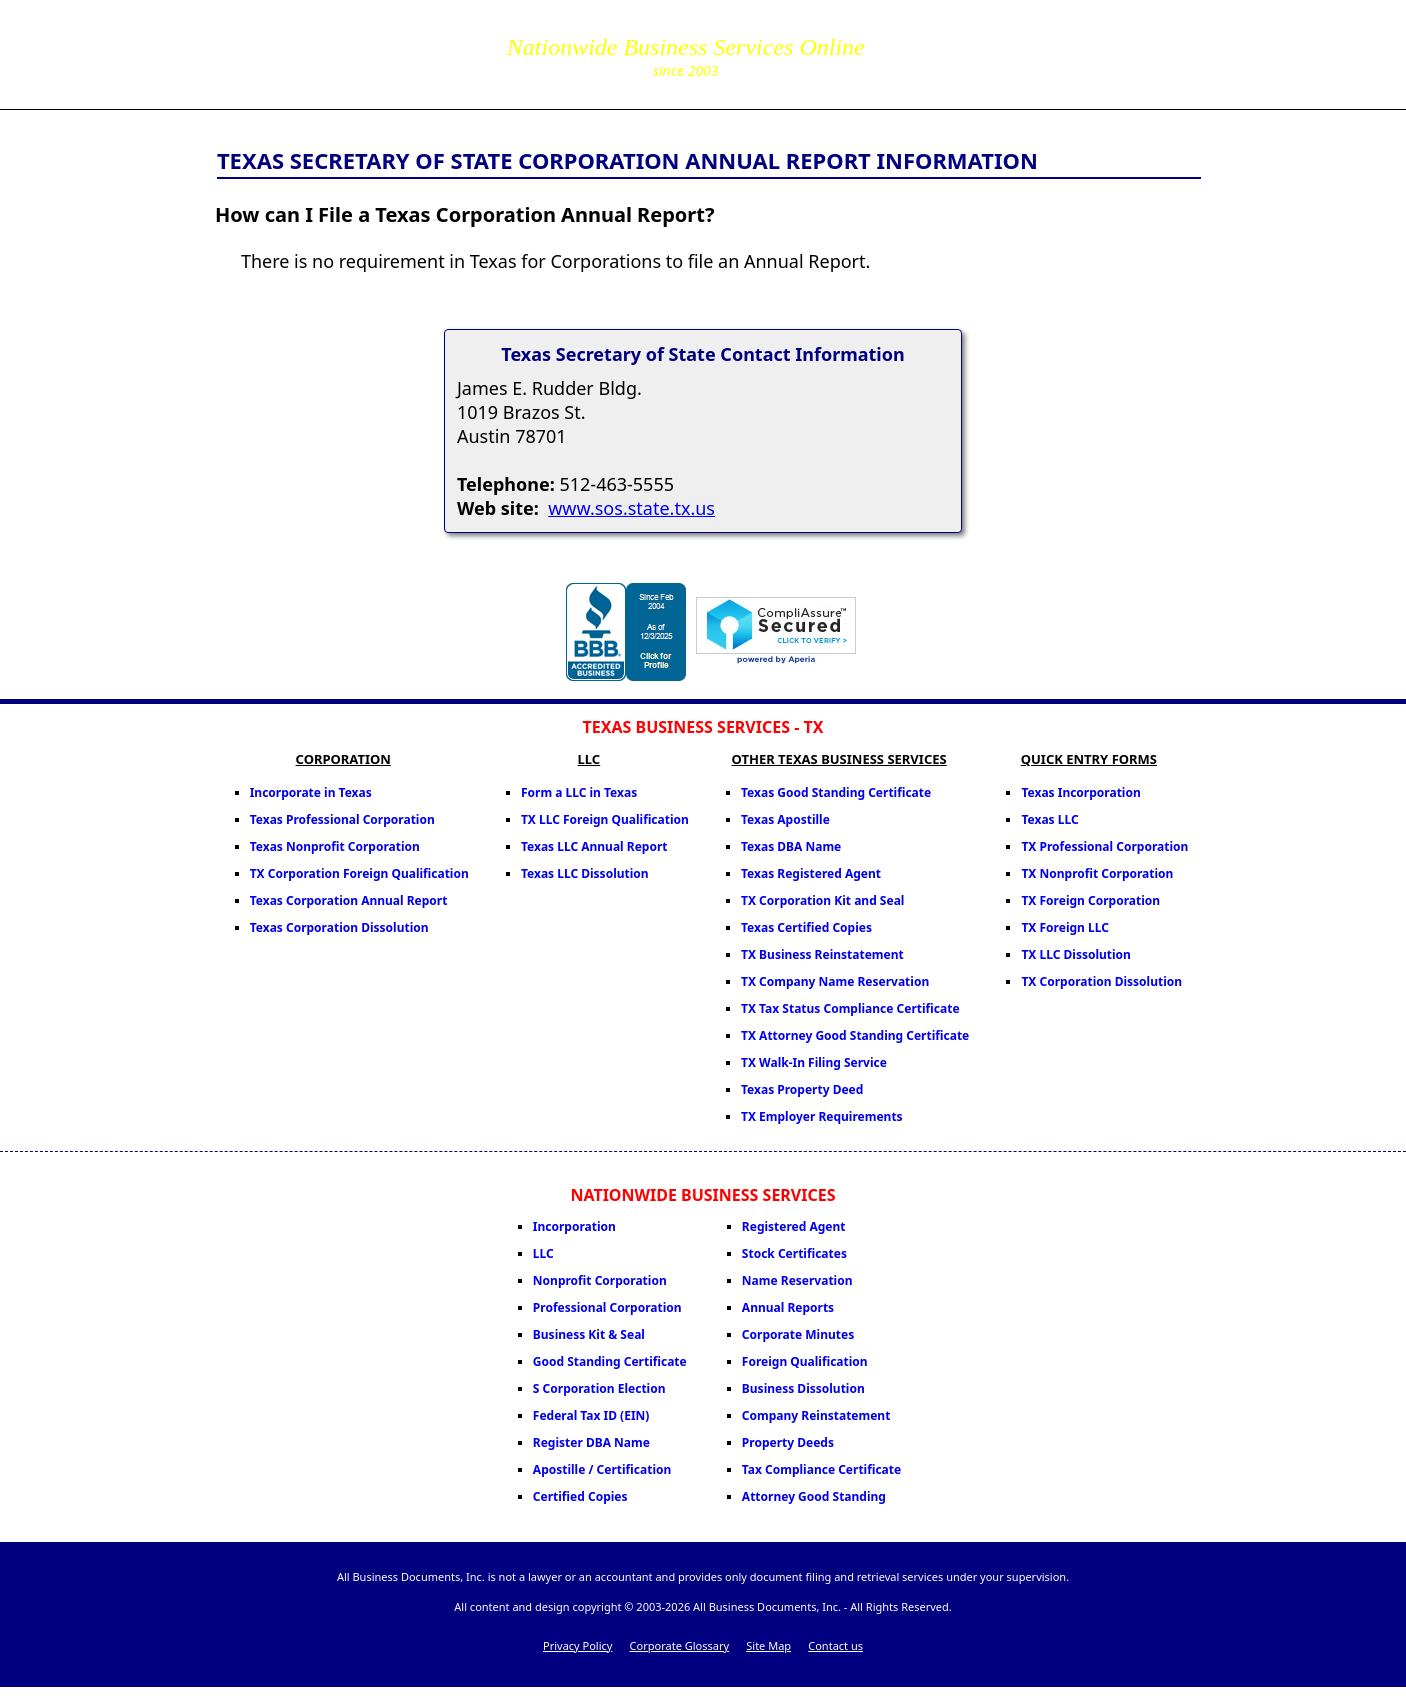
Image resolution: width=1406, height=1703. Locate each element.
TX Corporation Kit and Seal (822, 900)
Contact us (835, 1645)
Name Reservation (797, 1280)
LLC (543, 1253)
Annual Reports (788, 1307)
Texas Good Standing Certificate (836, 792)
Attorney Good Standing (814, 1496)
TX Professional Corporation (1104, 846)
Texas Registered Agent (811, 873)
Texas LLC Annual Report (594, 846)
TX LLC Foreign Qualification (605, 819)
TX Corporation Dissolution (1101, 981)
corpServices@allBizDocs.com (982, 68)
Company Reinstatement (816, 1415)
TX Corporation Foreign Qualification (359, 873)
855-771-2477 (982, 40)
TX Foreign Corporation (1090, 900)
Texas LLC (1049, 819)
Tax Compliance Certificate (821, 1469)
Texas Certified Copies (806, 927)
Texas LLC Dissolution (585, 873)
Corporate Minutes (798, 1334)
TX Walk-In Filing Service (814, 1062)
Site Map (768, 1645)
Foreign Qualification (805, 1361)
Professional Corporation (607, 1307)
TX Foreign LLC (1064, 927)
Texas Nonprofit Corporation (335, 846)
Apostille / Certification (602, 1469)
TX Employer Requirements (822, 1116)
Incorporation (574, 1226)
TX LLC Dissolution (1075, 954)
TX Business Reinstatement (822, 954)
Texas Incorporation (1080, 792)
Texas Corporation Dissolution (339, 927)
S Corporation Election (599, 1388)
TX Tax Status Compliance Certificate (850, 1008)
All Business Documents (363, 51)
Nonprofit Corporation (600, 1280)
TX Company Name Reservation (835, 981)
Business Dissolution (803, 1388)
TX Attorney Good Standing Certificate (855, 1035)
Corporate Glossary (679, 1645)
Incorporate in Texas (311, 792)
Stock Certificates (794, 1253)
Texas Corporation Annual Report (349, 900)
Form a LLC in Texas (579, 792)
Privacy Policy (577, 1645)
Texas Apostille (785, 819)
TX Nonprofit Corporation (1097, 873)
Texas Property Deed (802, 1089)
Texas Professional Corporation (342, 819)
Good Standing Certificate (610, 1361)
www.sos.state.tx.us (631, 508)
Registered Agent (794, 1226)
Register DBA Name (591, 1442)
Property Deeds (788, 1442)
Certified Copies (580, 1496)
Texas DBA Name (791, 846)
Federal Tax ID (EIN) (591, 1415)
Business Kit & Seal (589, 1334)
